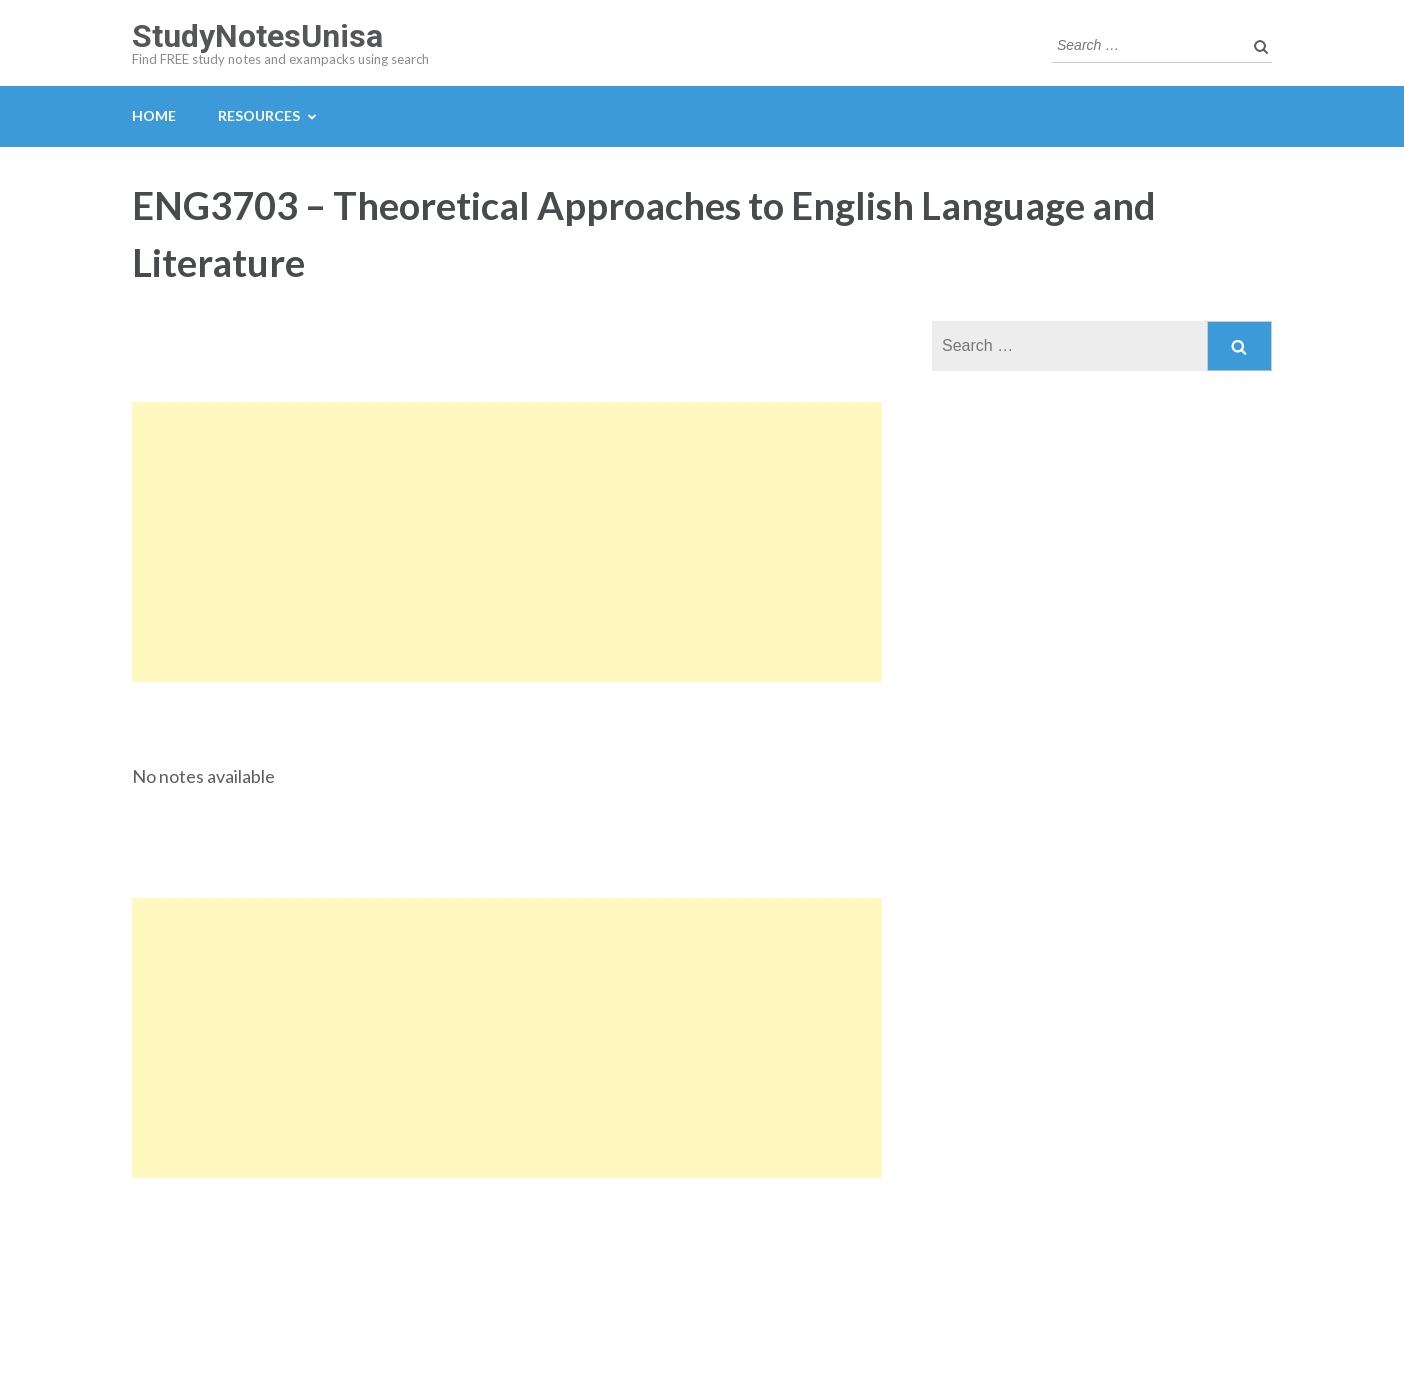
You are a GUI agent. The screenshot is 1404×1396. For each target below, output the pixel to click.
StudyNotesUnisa (257, 36)
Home (154, 115)
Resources (259, 115)
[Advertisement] (507, 542)
